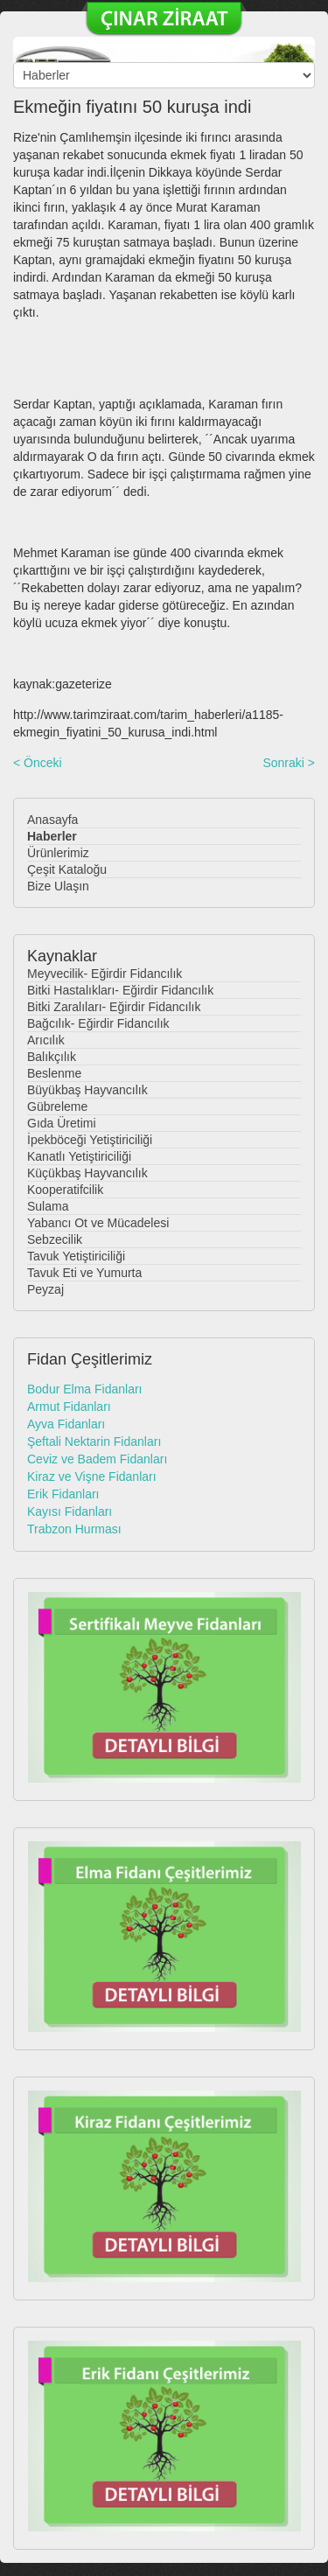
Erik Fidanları (63, 1494)
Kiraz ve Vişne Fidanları (92, 1476)
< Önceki (37, 763)
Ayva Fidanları (66, 1424)
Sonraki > (288, 763)
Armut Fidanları (69, 1407)
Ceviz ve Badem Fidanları (97, 1459)
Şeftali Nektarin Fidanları (94, 1442)
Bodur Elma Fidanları (85, 1389)
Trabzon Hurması (74, 1529)
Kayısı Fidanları (69, 1511)
